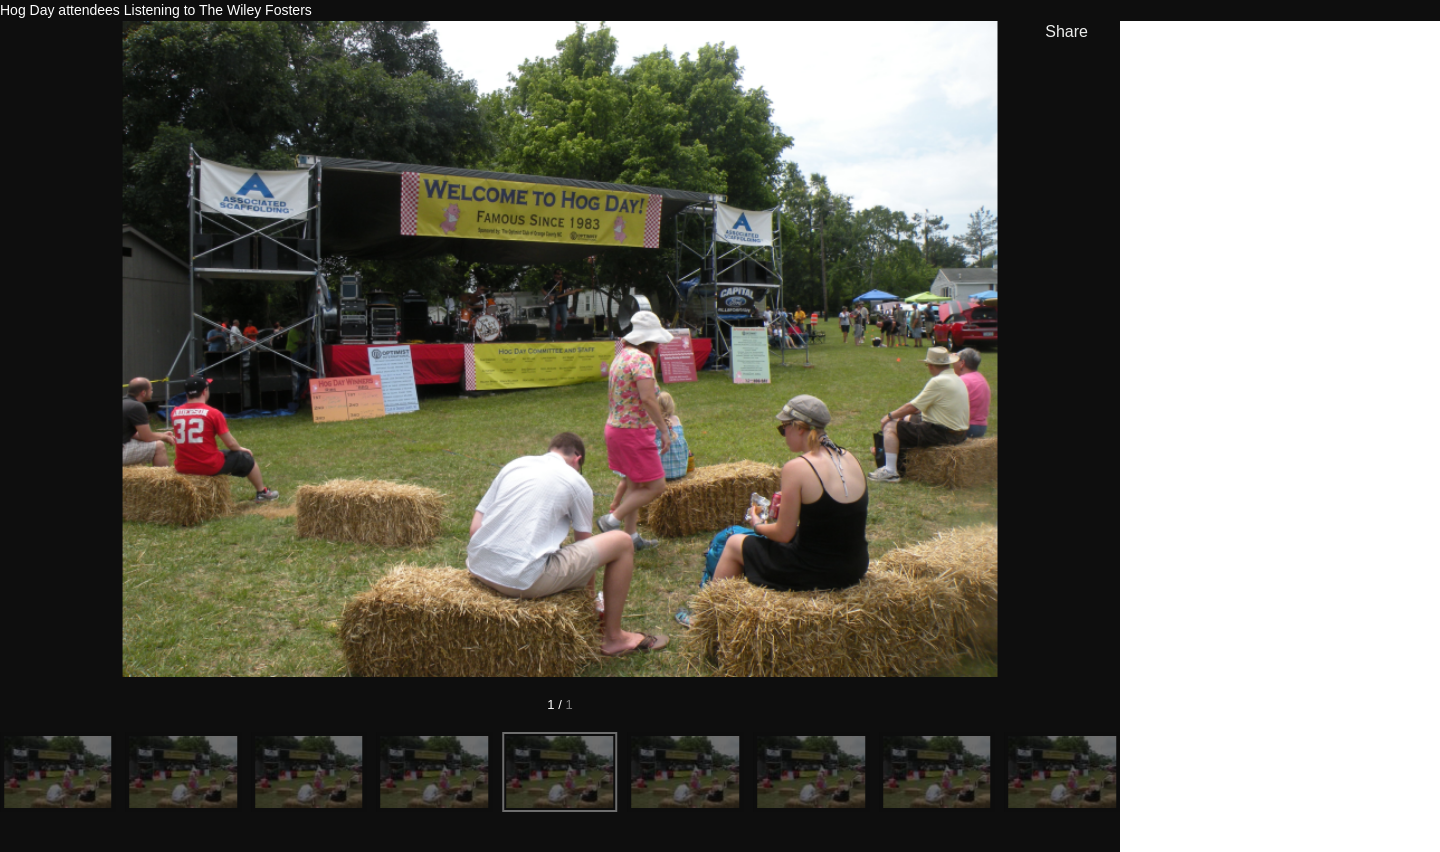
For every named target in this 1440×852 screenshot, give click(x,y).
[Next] (1018, 349)
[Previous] (102, 349)
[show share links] (1062, 32)
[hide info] (1405, 46)
